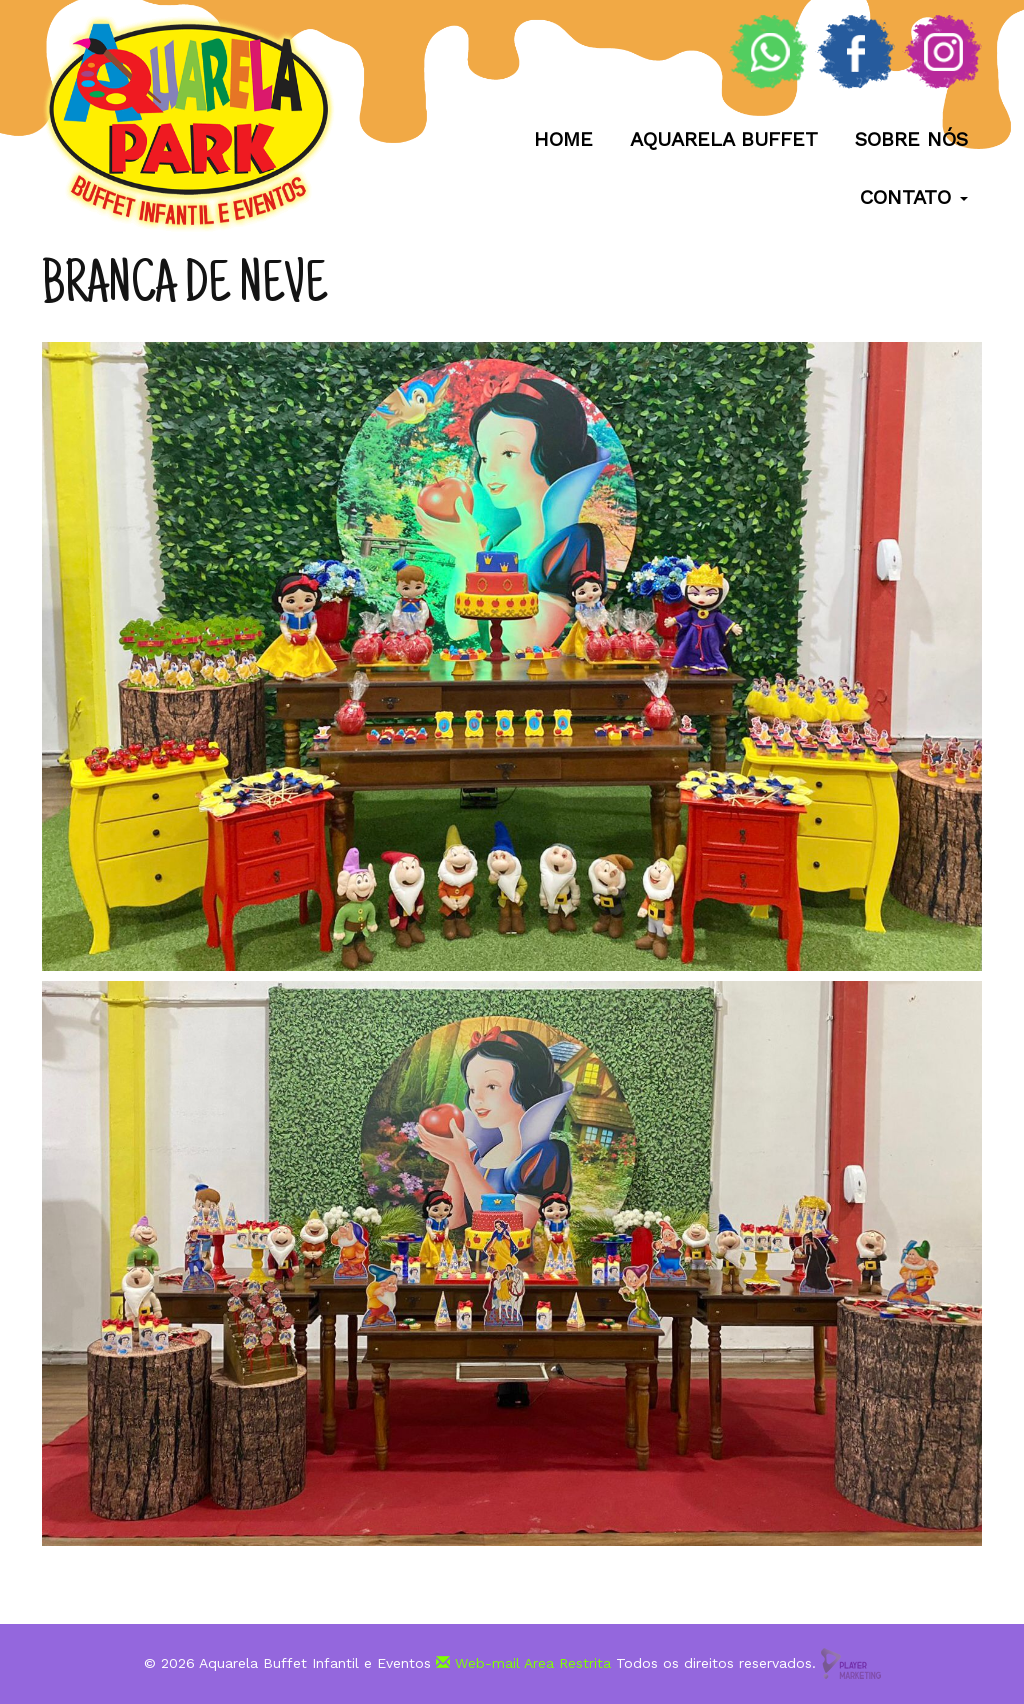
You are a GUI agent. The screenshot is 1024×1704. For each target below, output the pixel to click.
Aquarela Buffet (723, 139)
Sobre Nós (910, 139)
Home (562, 139)
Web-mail (478, 1662)
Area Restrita (567, 1662)
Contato (913, 197)
